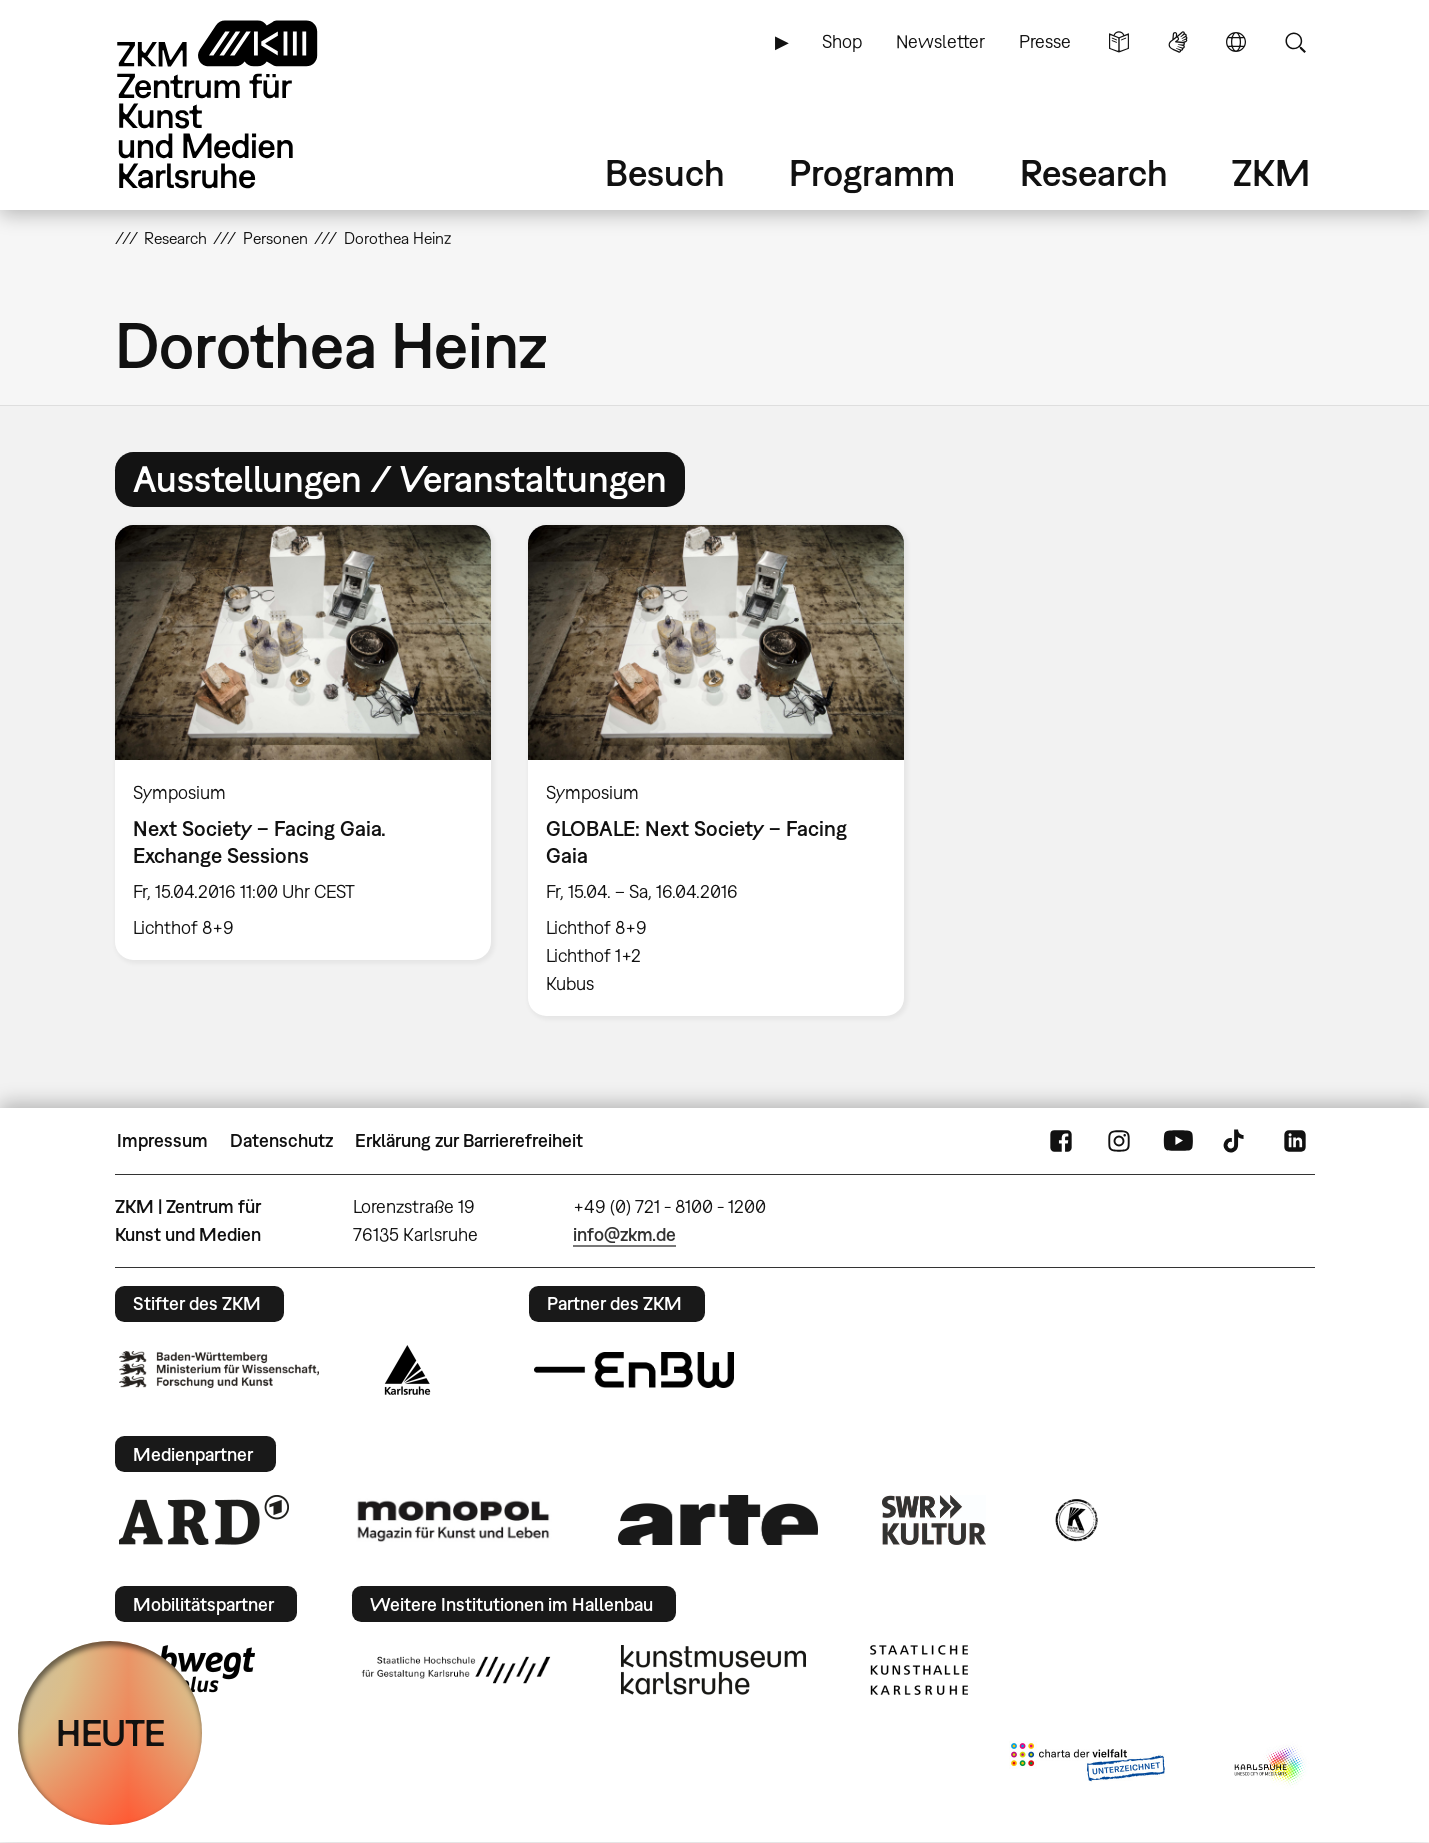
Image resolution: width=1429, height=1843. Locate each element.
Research (1094, 172)
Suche (1295, 42)
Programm (872, 172)
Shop (842, 41)
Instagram (1119, 1141)
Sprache (1236, 42)
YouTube (1178, 1141)
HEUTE (110, 1732)
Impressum (162, 1140)
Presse (1045, 41)
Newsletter (940, 41)
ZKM (1271, 172)
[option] (302, 742)
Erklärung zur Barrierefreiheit (469, 1140)
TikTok (1236, 1141)
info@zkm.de (624, 1234)
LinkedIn (1295, 1141)
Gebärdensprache (1178, 42)
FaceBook (1061, 1141)
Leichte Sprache (1119, 42)
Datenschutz (281, 1140)
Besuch (665, 172)
